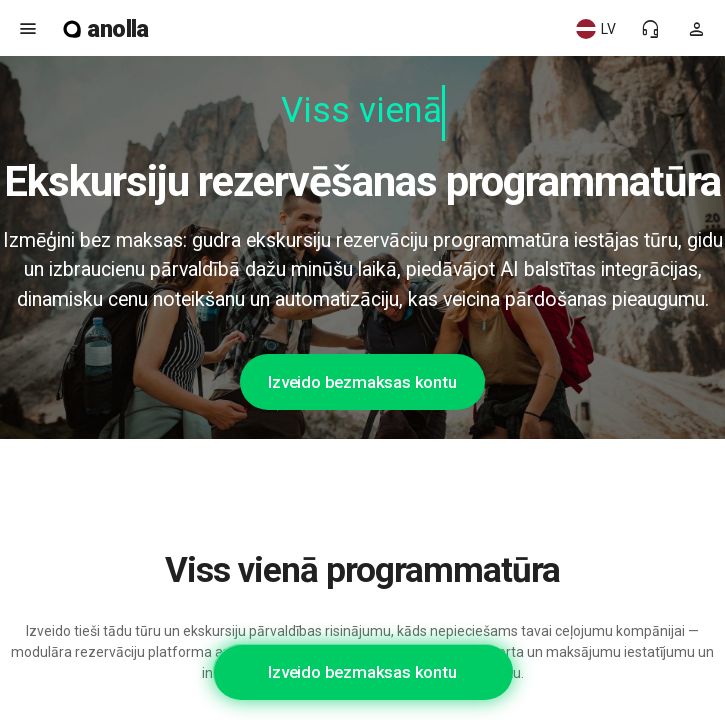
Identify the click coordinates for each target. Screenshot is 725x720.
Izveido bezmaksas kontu (362, 382)
